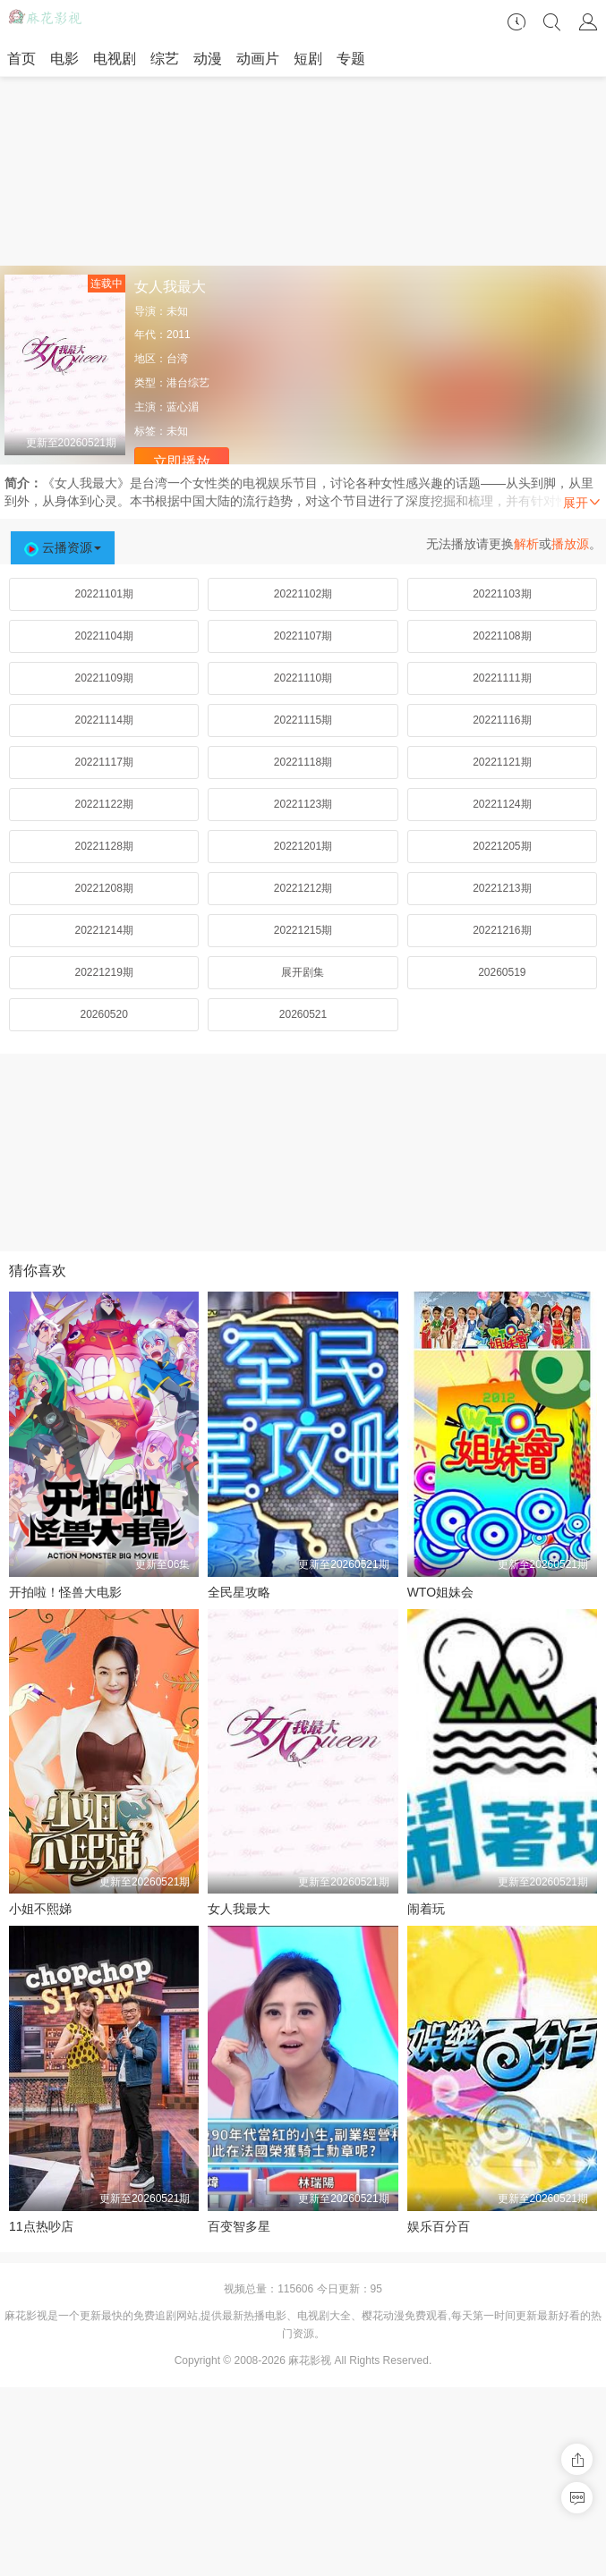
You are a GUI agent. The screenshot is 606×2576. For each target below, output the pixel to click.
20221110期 (303, 678)
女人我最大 (239, 1909)
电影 (64, 58)
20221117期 (103, 762)
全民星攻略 (239, 1592)
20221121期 (502, 762)
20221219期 (103, 972)
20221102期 (303, 594)
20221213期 (502, 888)
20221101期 (103, 594)
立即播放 (181, 462)
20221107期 (303, 636)
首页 (21, 58)
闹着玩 (426, 1909)
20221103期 (502, 594)
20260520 (103, 1014)
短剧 (308, 58)
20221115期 (303, 720)
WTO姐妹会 (440, 1592)
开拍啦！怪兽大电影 (65, 1592)
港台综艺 (187, 383)
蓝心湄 (182, 407)
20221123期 (303, 804)
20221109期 (103, 678)
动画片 (257, 58)
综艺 (164, 58)
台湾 (177, 358)
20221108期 (502, 636)
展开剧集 (302, 972)
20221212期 (303, 888)
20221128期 (103, 846)
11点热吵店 (41, 2226)
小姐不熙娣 (40, 1909)
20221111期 (502, 678)
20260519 (501, 972)
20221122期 (103, 804)
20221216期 (502, 930)
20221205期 (502, 846)
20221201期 (303, 846)
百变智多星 (239, 2226)
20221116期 (502, 720)
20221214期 (103, 930)
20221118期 (303, 762)
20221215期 (303, 930)
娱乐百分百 (438, 2226)
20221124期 (502, 804)
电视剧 (114, 58)
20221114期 (103, 720)
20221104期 (103, 636)
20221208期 (103, 888)
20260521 (303, 1014)
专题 (351, 58)
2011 (178, 334)
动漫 (207, 58)
